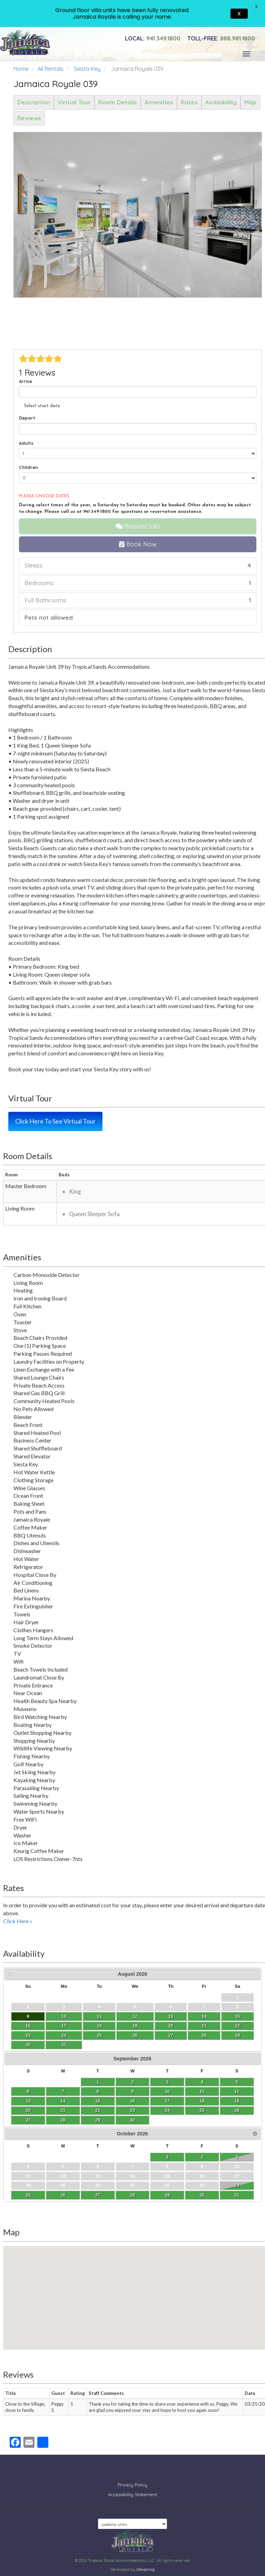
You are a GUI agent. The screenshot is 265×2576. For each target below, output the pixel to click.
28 (204, 2035)
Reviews (29, 118)
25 (99, 2035)
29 (237, 2035)
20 (170, 2025)
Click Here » (17, 1921)
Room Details (117, 102)
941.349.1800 (152, 38)
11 (99, 2016)
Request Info (138, 526)
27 (170, 2035)
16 (28, 2025)
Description (33, 102)
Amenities (159, 102)
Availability (221, 102)
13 (170, 2016)
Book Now (138, 544)
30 (28, 2044)
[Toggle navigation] (246, 54)
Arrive (25, 381)
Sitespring (145, 2564)
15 (237, 2016)
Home (21, 68)
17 (63, 2025)
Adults (26, 443)
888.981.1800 (221, 38)
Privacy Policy (132, 2479)
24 (63, 2035)
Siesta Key (87, 68)
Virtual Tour (74, 102)
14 (204, 2016)
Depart (27, 418)
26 (134, 2035)
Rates (189, 102)
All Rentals (50, 68)
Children (28, 467)
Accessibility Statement (132, 2489)
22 (237, 2025)
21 (204, 2025)
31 (63, 2044)
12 (134, 2016)
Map (250, 102)
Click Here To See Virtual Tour (55, 1121)
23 (28, 2035)
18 (99, 2025)
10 (63, 2016)
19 (134, 2025)
